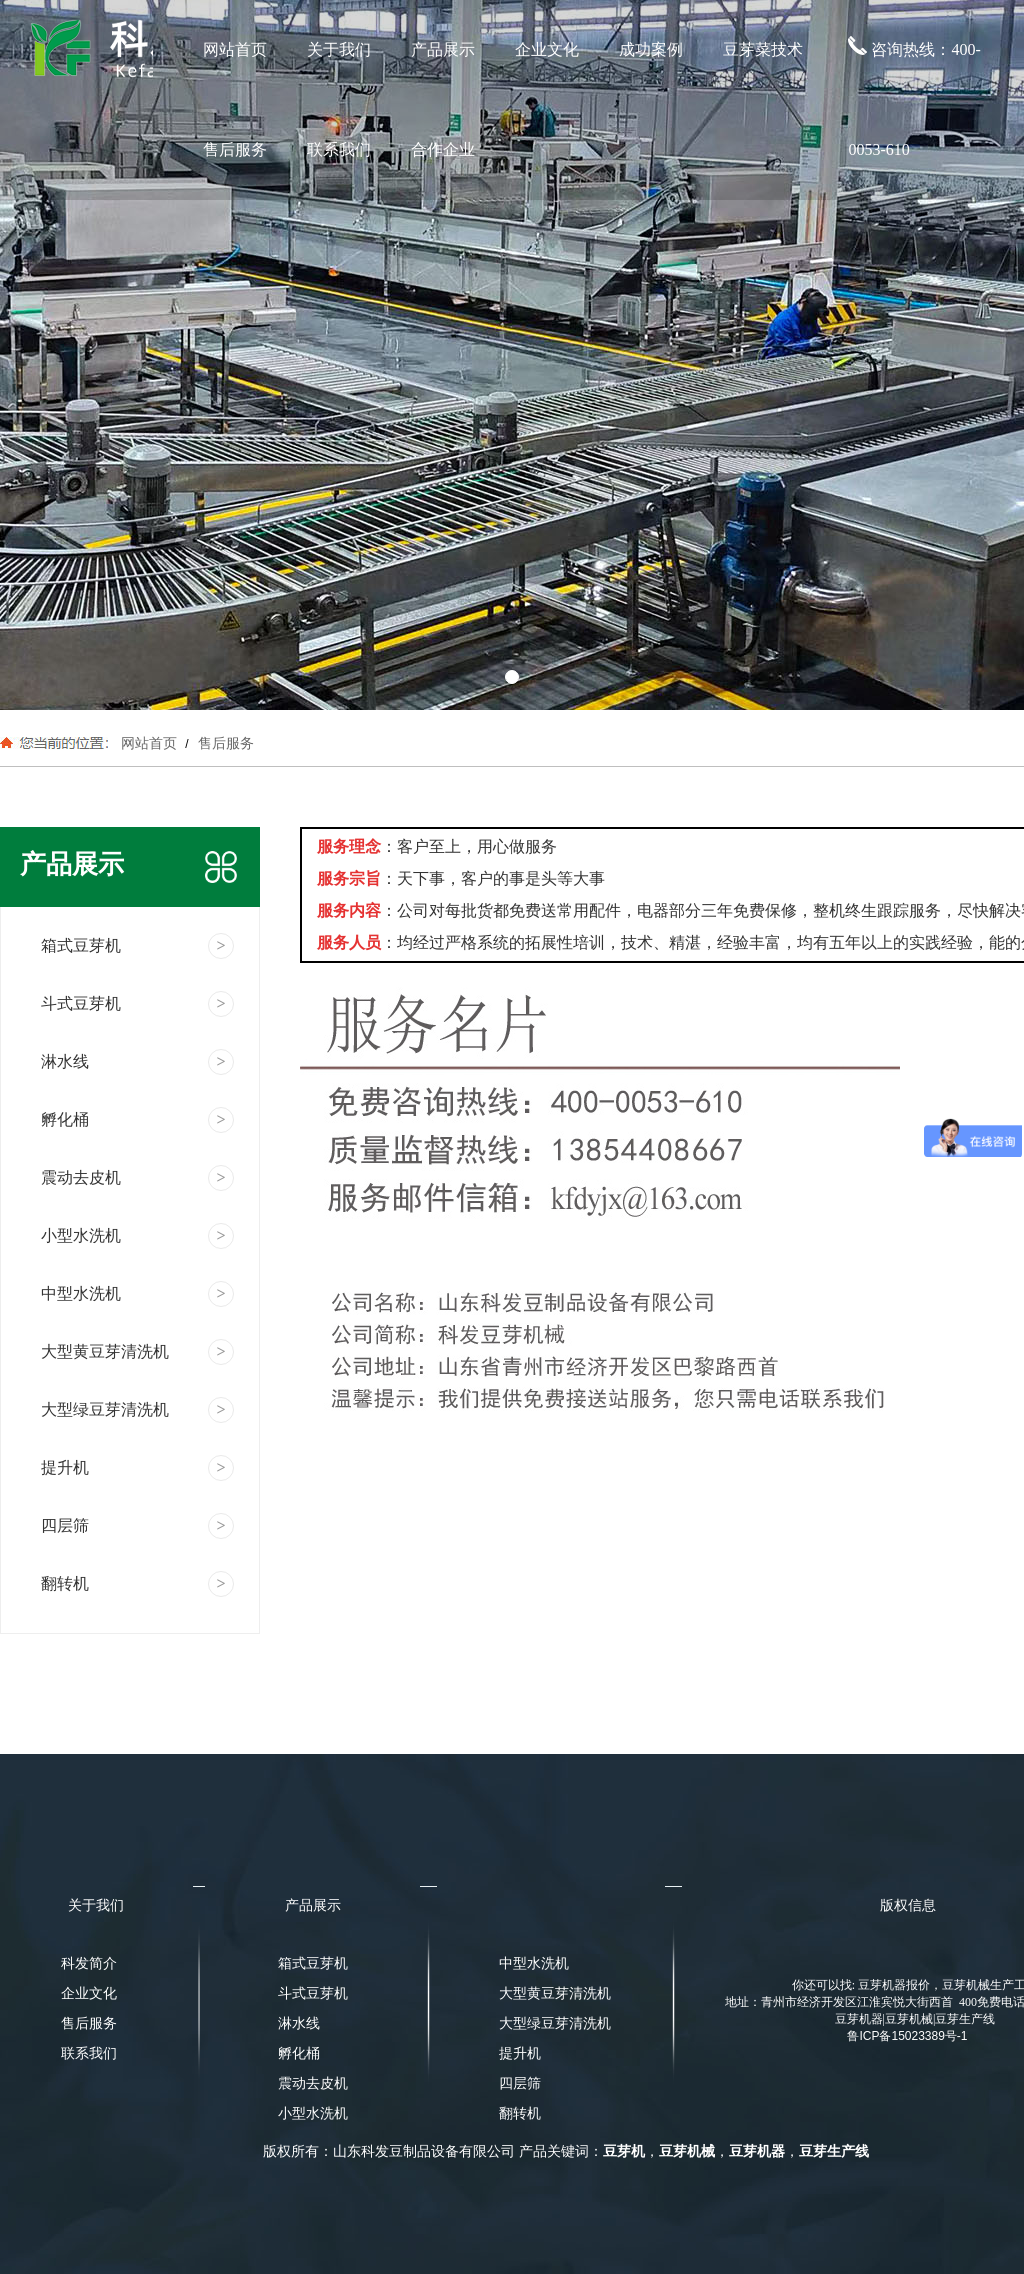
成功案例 (651, 49)
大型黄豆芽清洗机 (549, 1993)
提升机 (520, 2053)
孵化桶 (299, 2053)
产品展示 (443, 49)
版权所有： (298, 2151)
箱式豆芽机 (313, 1963)
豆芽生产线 (834, 2151)
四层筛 (520, 2083)
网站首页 (235, 49)
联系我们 (339, 149)
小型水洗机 (313, 2113)
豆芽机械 (687, 2151)
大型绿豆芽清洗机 (549, 2023)
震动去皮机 (313, 2083)
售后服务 (235, 149)
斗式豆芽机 (313, 1993)
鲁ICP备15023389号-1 (907, 2036)
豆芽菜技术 (763, 49)
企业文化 (547, 49)
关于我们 (339, 49)
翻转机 (520, 2113)
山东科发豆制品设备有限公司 (424, 2151)
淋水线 (299, 2023)
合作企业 (443, 149)
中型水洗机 (534, 1963)
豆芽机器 (757, 2151)
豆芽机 (624, 2151)
